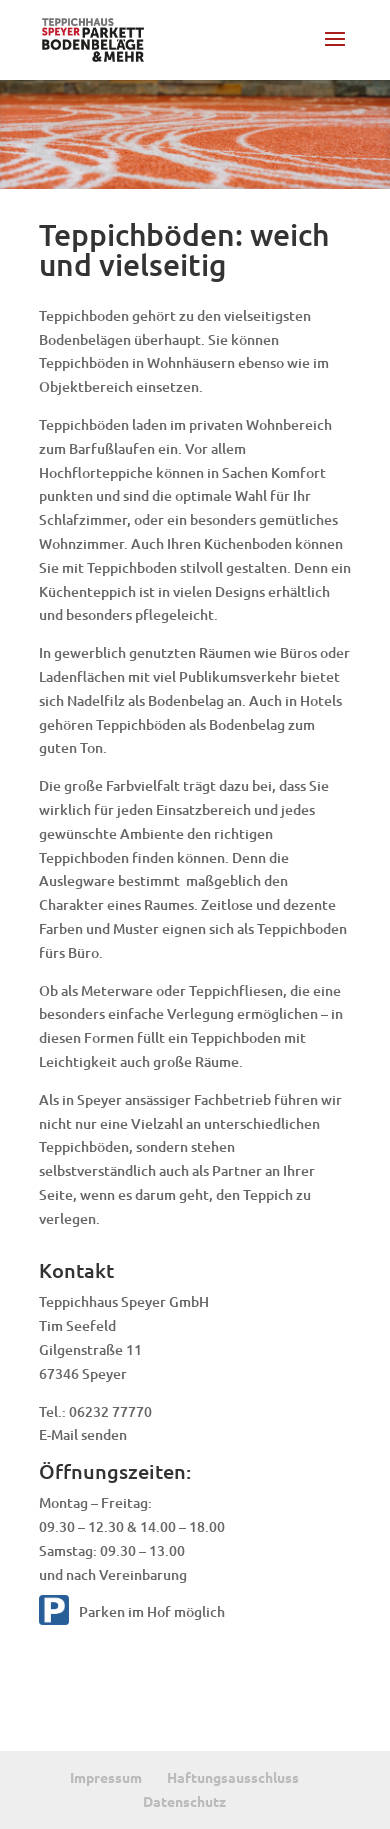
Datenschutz (184, 1801)
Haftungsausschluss (233, 1777)
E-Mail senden (83, 1434)
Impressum (106, 1777)
